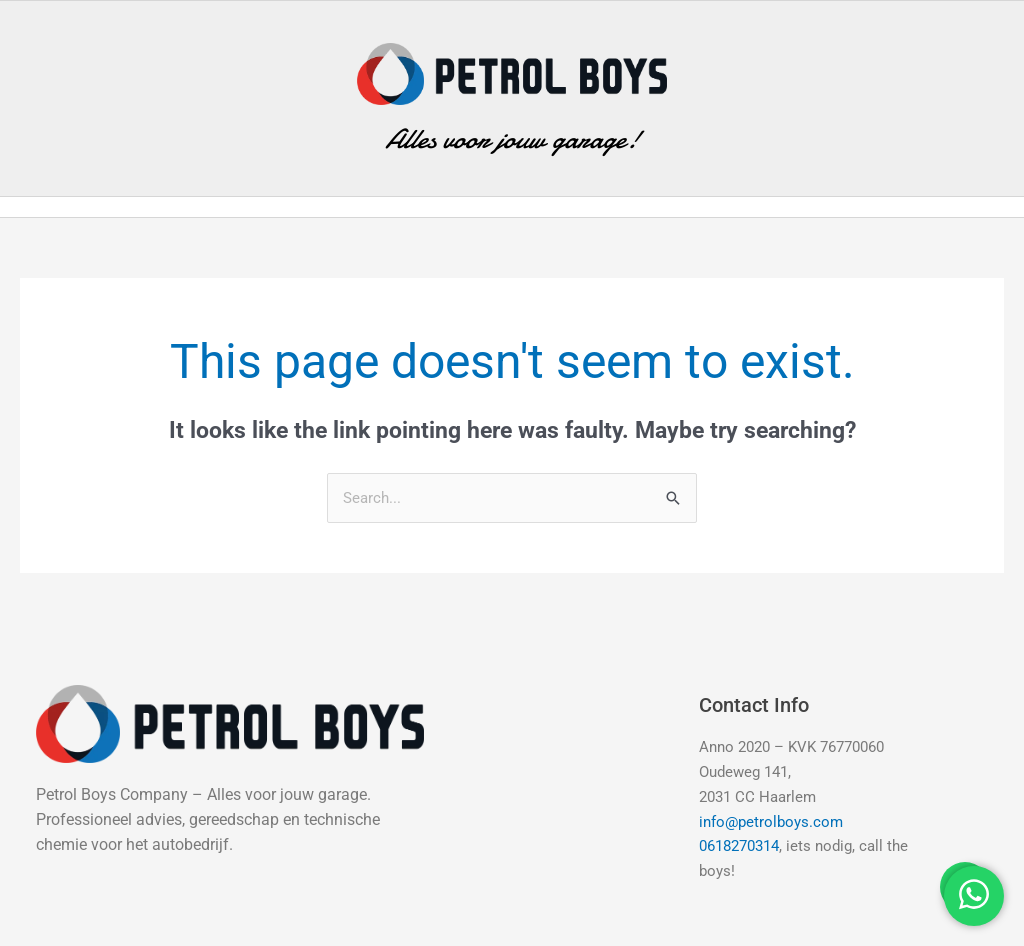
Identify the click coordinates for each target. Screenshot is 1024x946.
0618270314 (739, 846)
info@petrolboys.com (771, 822)
